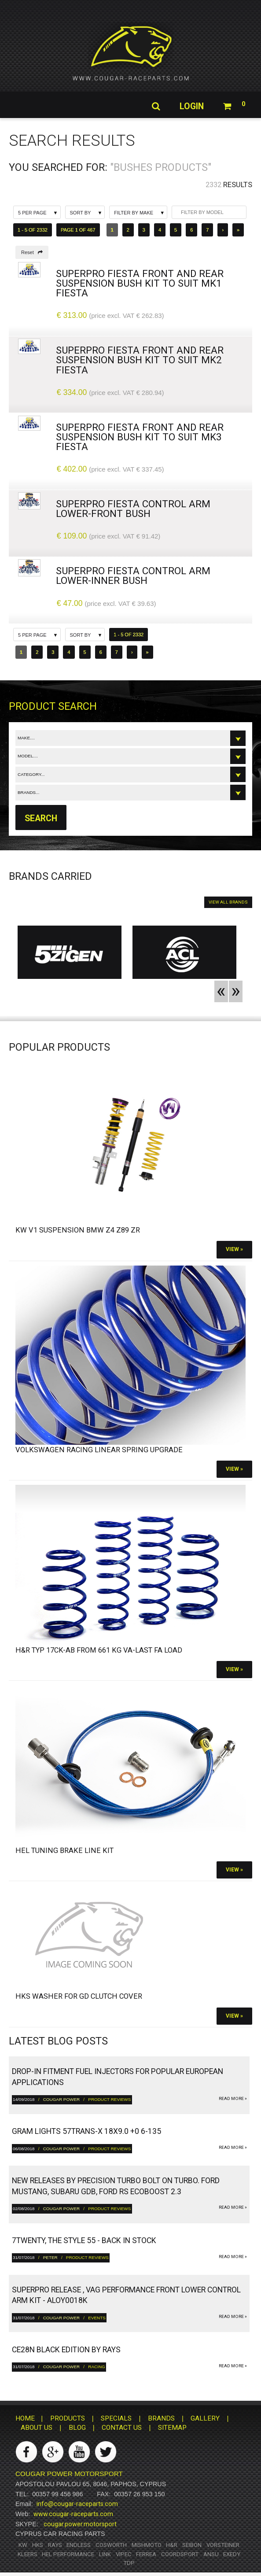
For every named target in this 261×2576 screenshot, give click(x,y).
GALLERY (205, 2418)
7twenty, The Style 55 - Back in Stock (84, 2240)
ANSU (211, 2554)
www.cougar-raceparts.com (73, 2513)
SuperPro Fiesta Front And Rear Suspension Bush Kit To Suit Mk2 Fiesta (140, 360)
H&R (171, 2545)
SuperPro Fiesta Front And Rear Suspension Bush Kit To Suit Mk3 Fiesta (140, 437)
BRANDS (161, 2418)
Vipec (124, 2554)
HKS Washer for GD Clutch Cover (78, 1997)
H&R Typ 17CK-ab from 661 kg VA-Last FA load (98, 1650)
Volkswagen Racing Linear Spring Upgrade (99, 1450)
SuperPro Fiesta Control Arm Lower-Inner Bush (133, 575)
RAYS (55, 2545)
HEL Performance (68, 2554)
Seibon (192, 2545)
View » (234, 1250)
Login (189, 106)
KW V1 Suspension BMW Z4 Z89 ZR (77, 1230)
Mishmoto (147, 2545)
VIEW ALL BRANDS (228, 902)
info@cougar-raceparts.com (77, 2504)
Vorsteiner (222, 2545)
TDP (129, 2563)
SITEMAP (172, 2428)
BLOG (77, 2428)
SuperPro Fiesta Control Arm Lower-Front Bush (133, 508)
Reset (32, 252)
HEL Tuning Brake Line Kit (64, 1850)
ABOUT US (36, 2428)
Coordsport (180, 2554)
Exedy (231, 2554)
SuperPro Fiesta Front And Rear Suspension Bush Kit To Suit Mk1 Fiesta (140, 283)
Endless (78, 2545)
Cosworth (111, 2545)
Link (105, 2554)
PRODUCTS (67, 2418)
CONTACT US (122, 2428)
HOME (25, 2418)
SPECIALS (116, 2418)
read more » (233, 2098)
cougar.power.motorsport (80, 2524)
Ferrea (146, 2554)
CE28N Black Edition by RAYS (66, 2349)
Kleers (27, 2554)
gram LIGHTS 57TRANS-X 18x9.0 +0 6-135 (86, 2131)
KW (22, 2545)
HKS (37, 2545)
